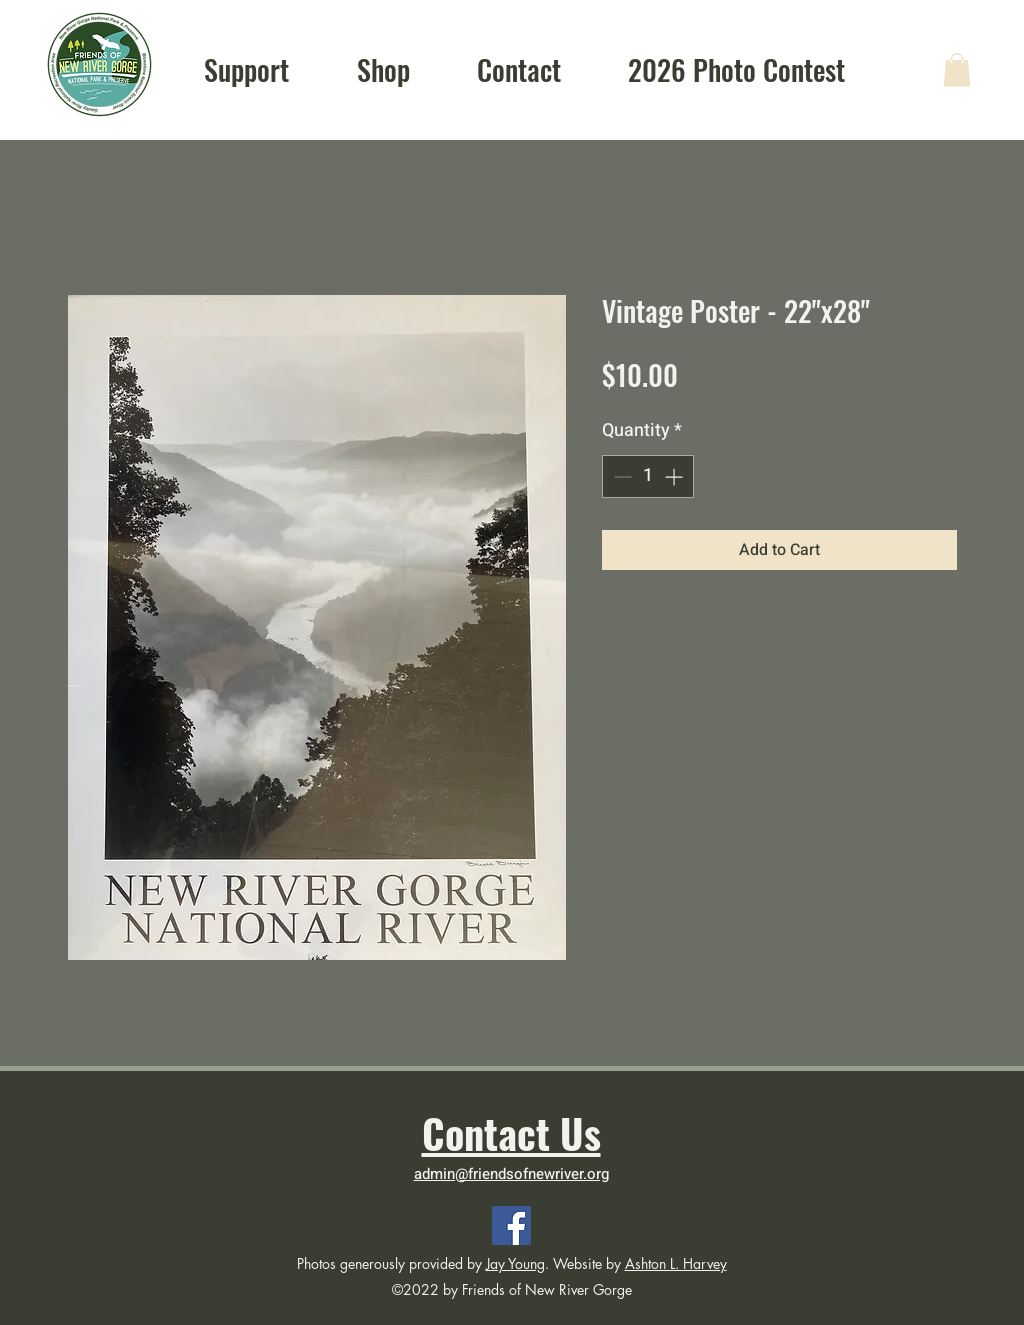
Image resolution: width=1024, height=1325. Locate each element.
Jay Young (515, 1263)
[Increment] (675, 476)
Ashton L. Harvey (676, 1263)
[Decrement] (620, 476)
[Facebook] (511, 1225)
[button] (957, 69)
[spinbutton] (648, 476)
